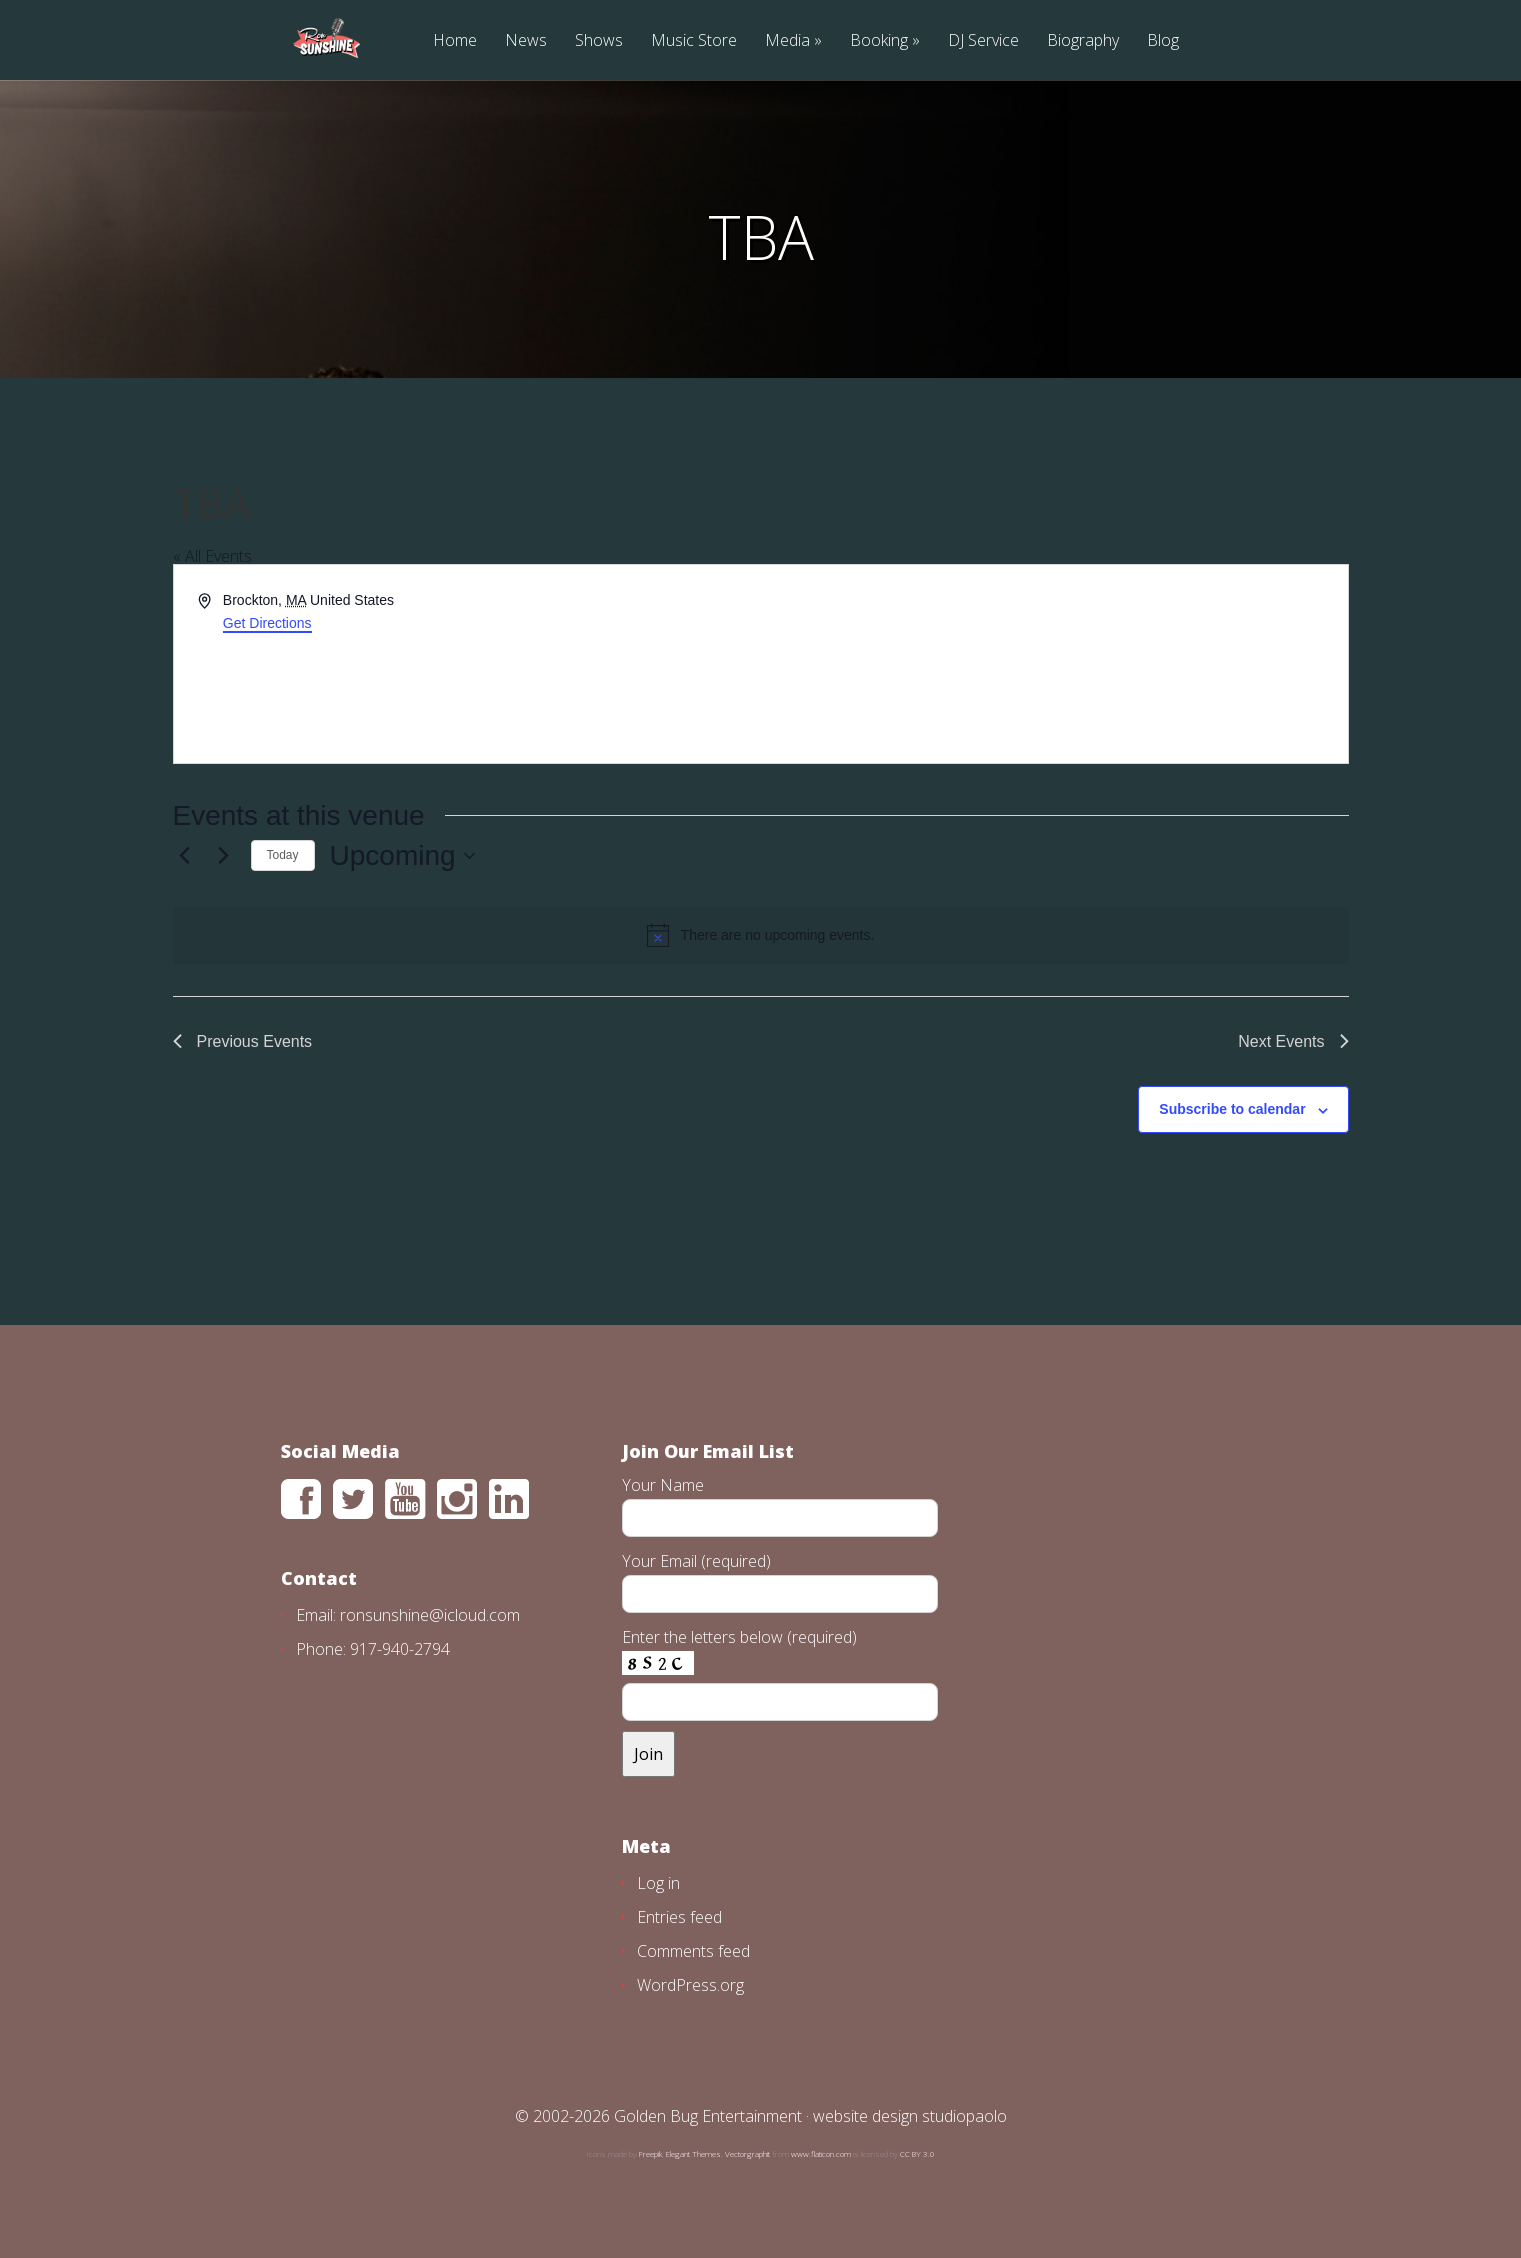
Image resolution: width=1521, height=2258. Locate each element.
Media (787, 41)
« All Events (212, 556)
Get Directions (267, 623)
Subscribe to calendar (1232, 1109)
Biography (1083, 41)
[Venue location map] (1053, 664)
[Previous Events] (185, 856)
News (526, 41)
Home (455, 41)
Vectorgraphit (747, 2153)
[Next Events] (224, 856)
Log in (658, 1883)
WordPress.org (690, 1985)
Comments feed (693, 1951)
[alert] (761, 935)
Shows (599, 41)
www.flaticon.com (821, 2153)
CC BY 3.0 (917, 2153)
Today (283, 855)
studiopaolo (964, 2116)
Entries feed (679, 1917)
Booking (879, 41)
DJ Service (983, 41)
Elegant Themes (693, 2153)
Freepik (650, 2153)
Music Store (694, 41)
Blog (1163, 41)
